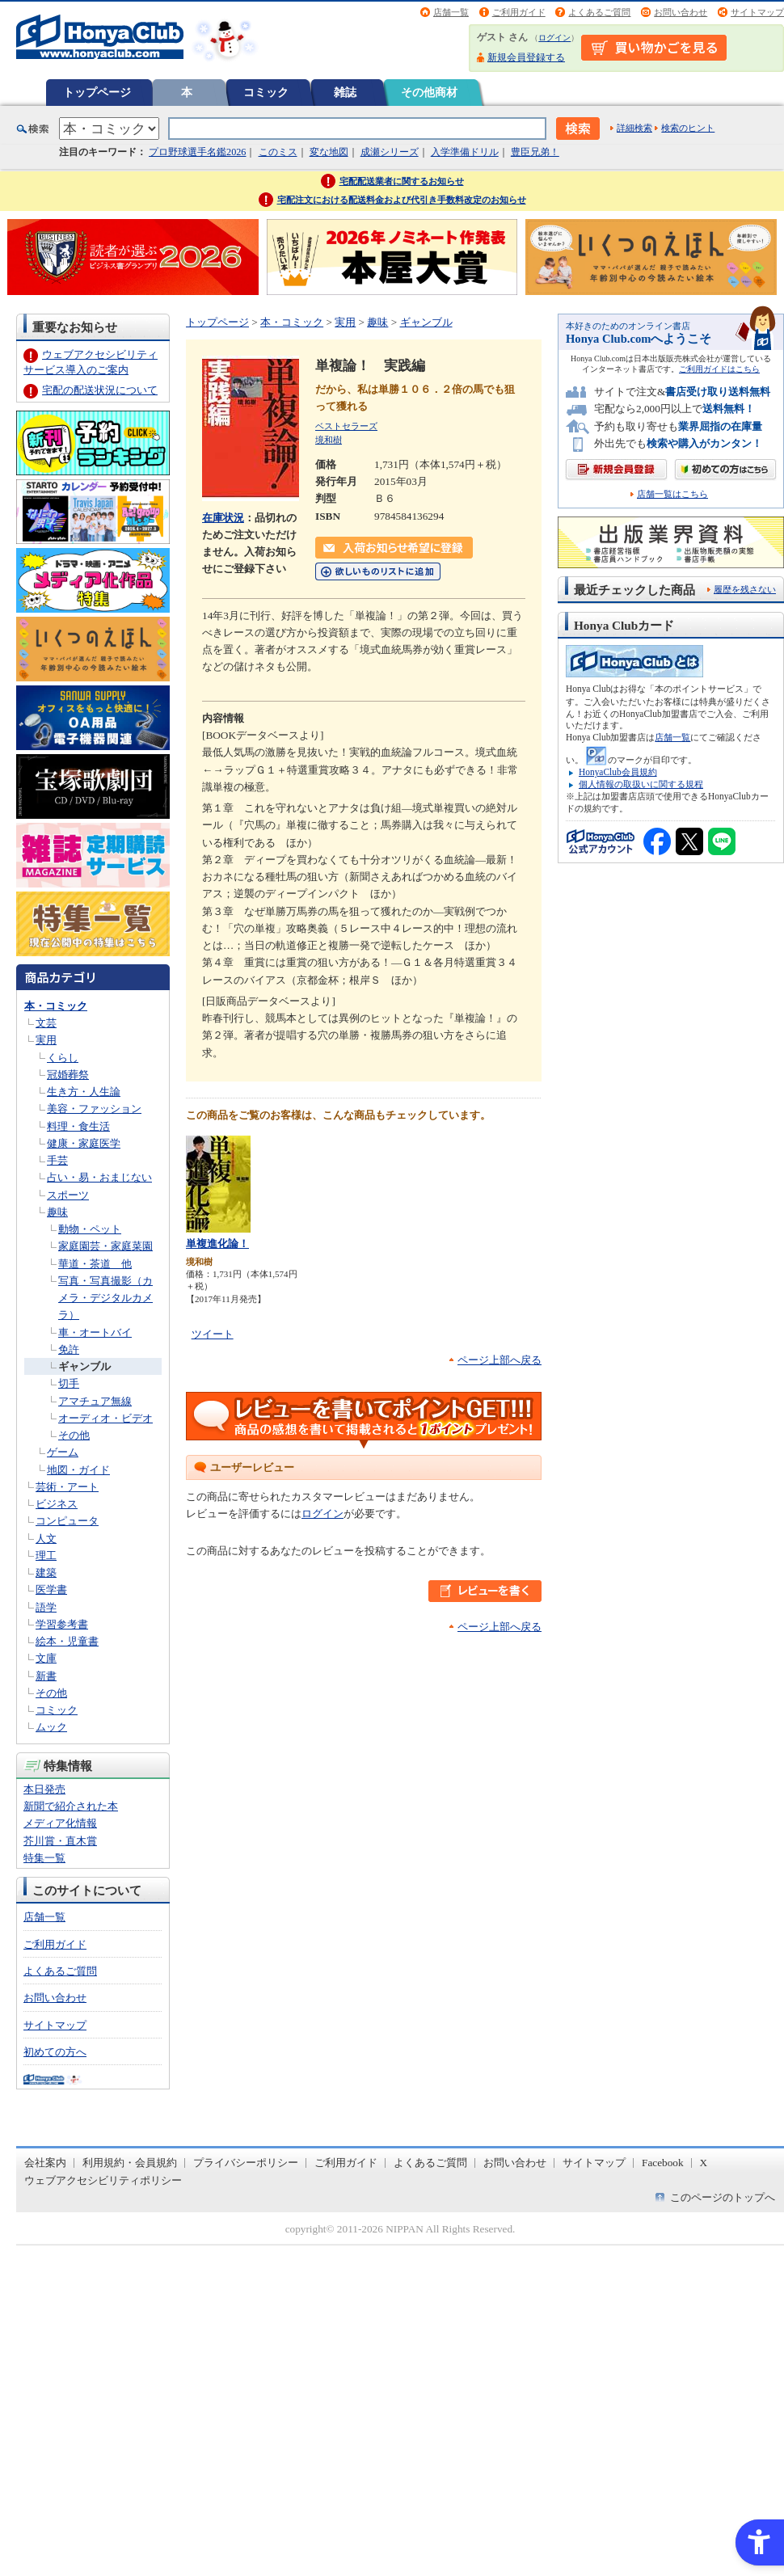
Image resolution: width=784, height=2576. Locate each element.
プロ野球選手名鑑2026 (197, 152)
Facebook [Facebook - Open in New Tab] (663, 2163)
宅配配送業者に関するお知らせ (401, 181)
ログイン (554, 37)
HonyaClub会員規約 (618, 772)
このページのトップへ (722, 2197)
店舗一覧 (451, 12)
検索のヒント (687, 128)
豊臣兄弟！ (535, 152)
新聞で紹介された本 (70, 1806)
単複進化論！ (217, 1243)
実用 (46, 1040)
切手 (68, 1383)
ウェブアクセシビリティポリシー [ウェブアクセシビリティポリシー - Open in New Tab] (103, 2180)
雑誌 (345, 92)
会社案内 (45, 2163)
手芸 (57, 1160)
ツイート (213, 1334)
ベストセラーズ (346, 426)
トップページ (97, 92)
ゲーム (62, 1452)
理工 (46, 1555)
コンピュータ (67, 1521)
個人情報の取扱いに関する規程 (641, 784)
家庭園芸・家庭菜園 (105, 1246)
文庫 (46, 1658)
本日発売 (44, 1789)
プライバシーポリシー (245, 2163)
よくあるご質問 (599, 12)
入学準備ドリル (465, 152)
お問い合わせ (680, 12)
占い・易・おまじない (99, 1177)
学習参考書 (62, 1624)
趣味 (57, 1212)
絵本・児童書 (67, 1641)
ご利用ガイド (519, 12)
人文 (46, 1539)
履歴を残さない (745, 589)
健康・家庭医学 (83, 1143)
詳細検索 (634, 128)
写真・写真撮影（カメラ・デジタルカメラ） (105, 1298)
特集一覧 (44, 1858)
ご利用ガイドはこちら (719, 369)
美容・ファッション (94, 1108)
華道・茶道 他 (95, 1264)
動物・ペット (89, 1229)
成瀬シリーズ (389, 152)
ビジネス (57, 1504)
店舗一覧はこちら (672, 494)
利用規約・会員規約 (129, 2163)
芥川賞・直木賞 (60, 1841)
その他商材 (429, 92)
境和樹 (328, 440)
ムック (51, 1727)
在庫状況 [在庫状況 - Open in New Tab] (223, 518)
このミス (278, 152)
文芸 (46, 1023)
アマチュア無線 (95, 1401)
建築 (46, 1572)
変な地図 (329, 152)
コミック (266, 92)
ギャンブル (84, 1366)
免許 (68, 1349)
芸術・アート (67, 1487)
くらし (62, 1058)
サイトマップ (757, 12)
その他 (74, 1435)
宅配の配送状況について (100, 390)
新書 (46, 1676)
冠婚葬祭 (68, 1075)
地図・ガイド (78, 1470)
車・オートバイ (95, 1332)
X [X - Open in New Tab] (704, 2163)
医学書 (51, 1589)
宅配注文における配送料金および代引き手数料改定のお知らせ (401, 199)
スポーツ (68, 1195)
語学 (46, 1607)
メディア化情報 (60, 1823)
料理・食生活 (78, 1126)
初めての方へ (54, 2052)
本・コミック (55, 1006)
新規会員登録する (526, 57)
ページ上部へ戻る (499, 1360)
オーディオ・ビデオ (105, 1418)
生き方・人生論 (83, 1092)
